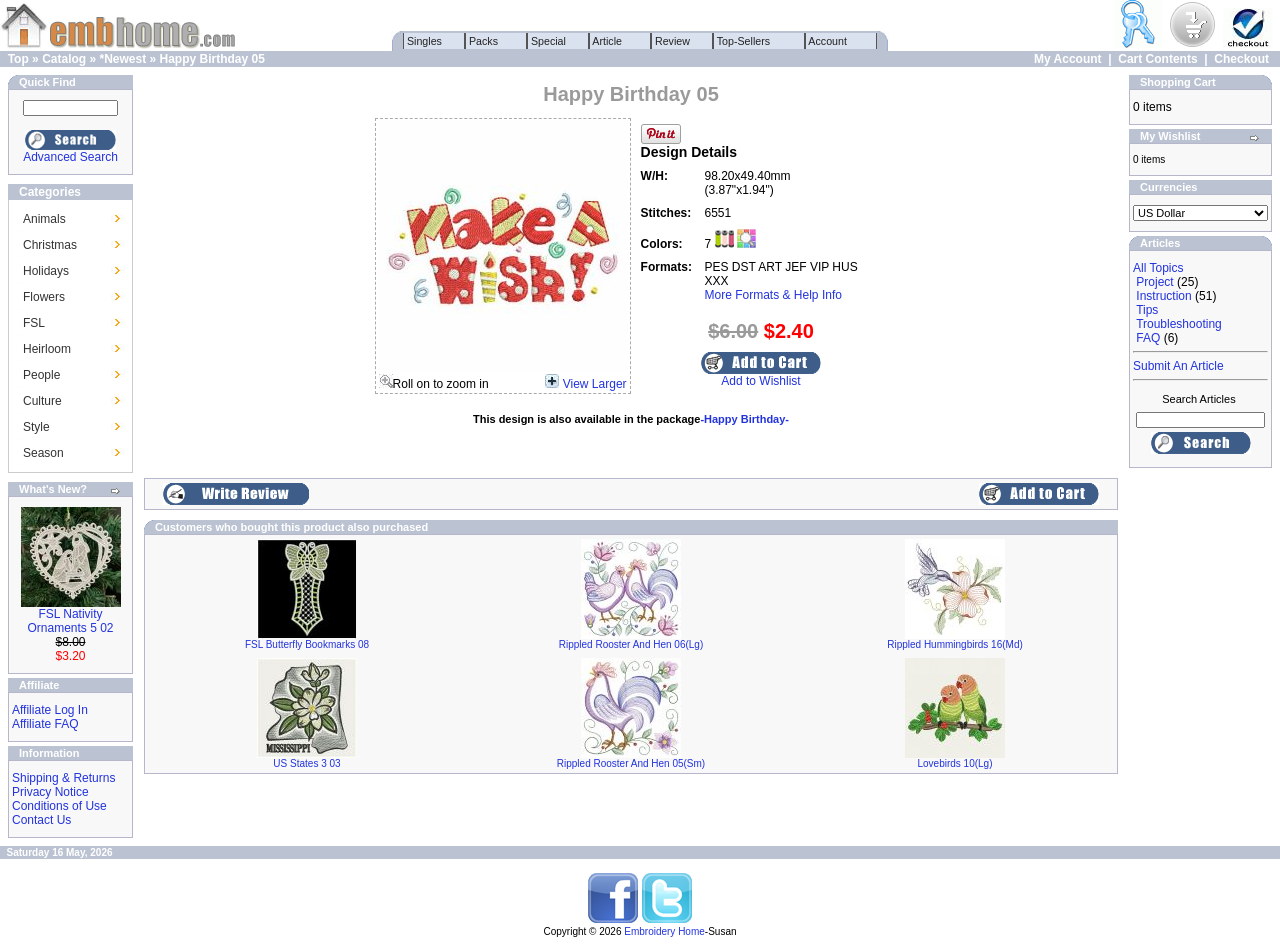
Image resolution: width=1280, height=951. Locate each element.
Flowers (44, 297)
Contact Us (41, 820)
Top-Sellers (743, 41)
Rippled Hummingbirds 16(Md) (955, 644)
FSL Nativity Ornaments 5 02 (70, 621)
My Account (1068, 59)
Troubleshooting (1179, 324)
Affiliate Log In (50, 710)
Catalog (64, 59)
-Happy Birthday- (744, 419)
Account (828, 41)
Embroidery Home (664, 931)
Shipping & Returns (63, 778)
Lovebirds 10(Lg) (954, 763)
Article (607, 41)
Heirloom (47, 349)
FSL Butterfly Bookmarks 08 (307, 644)
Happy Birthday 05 (212, 59)
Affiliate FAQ (45, 724)
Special (548, 41)
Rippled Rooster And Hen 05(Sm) (631, 763)
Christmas (50, 245)
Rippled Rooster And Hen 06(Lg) (631, 644)
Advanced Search (70, 157)
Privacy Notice (50, 792)
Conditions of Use (59, 806)
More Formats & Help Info (773, 295)
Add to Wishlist (760, 381)
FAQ (1148, 338)
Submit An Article (1178, 366)
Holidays (46, 271)
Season (43, 453)
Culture (42, 401)
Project (1154, 282)
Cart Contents (1157, 59)
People (41, 375)
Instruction (1163, 296)
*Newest (122, 59)
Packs (483, 41)
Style (36, 427)
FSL (34, 323)
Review (672, 41)
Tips (1147, 310)
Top (18, 59)
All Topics (1158, 268)
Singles (424, 41)
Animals (44, 219)
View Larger (595, 384)
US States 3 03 (306, 763)
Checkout (1241, 59)
